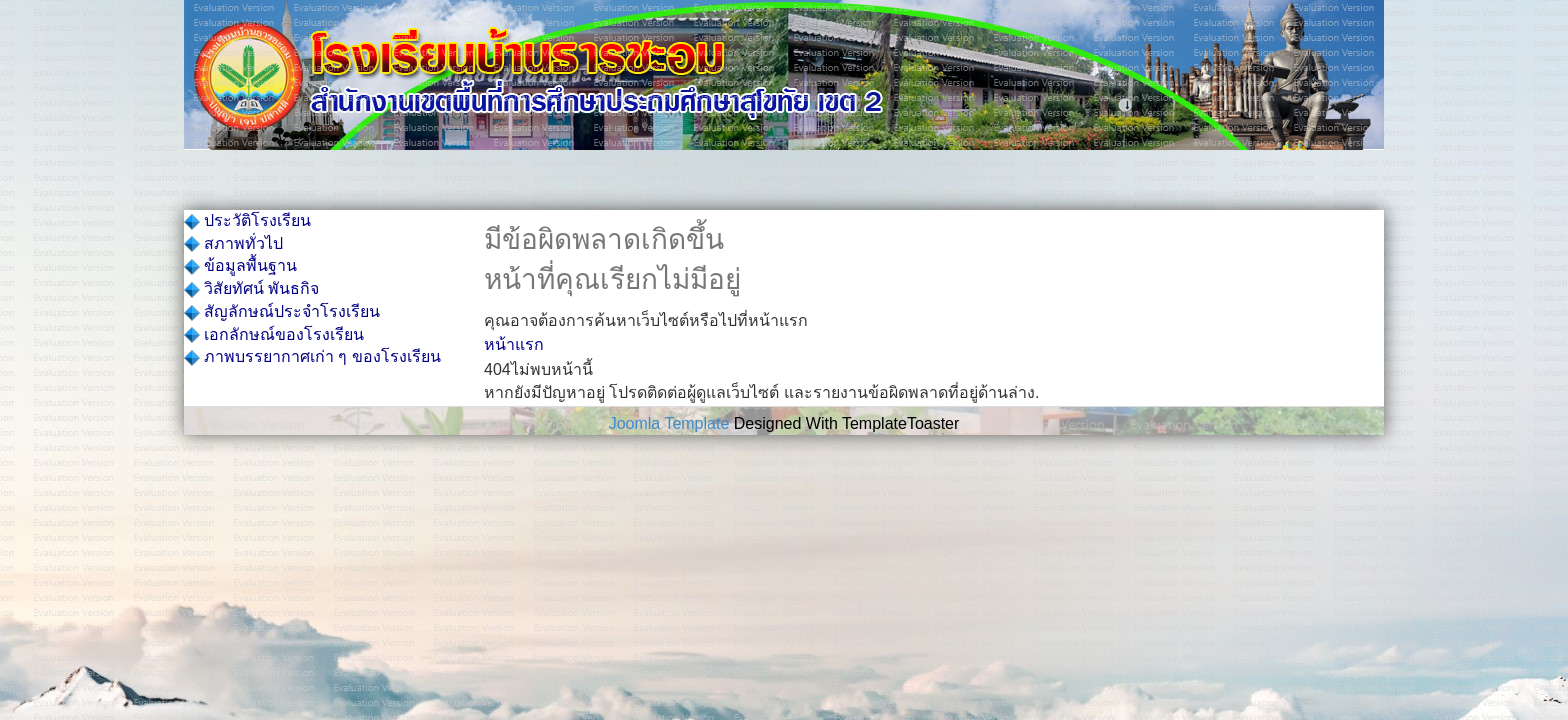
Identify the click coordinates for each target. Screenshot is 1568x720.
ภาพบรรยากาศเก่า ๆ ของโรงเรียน (312, 356)
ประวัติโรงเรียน (247, 220)
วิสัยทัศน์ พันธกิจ (251, 288)
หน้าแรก (514, 344)
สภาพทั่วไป (233, 243)
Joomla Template (669, 423)
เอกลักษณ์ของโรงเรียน (274, 334)
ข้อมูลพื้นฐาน (240, 265)
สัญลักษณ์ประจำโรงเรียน (282, 311)
